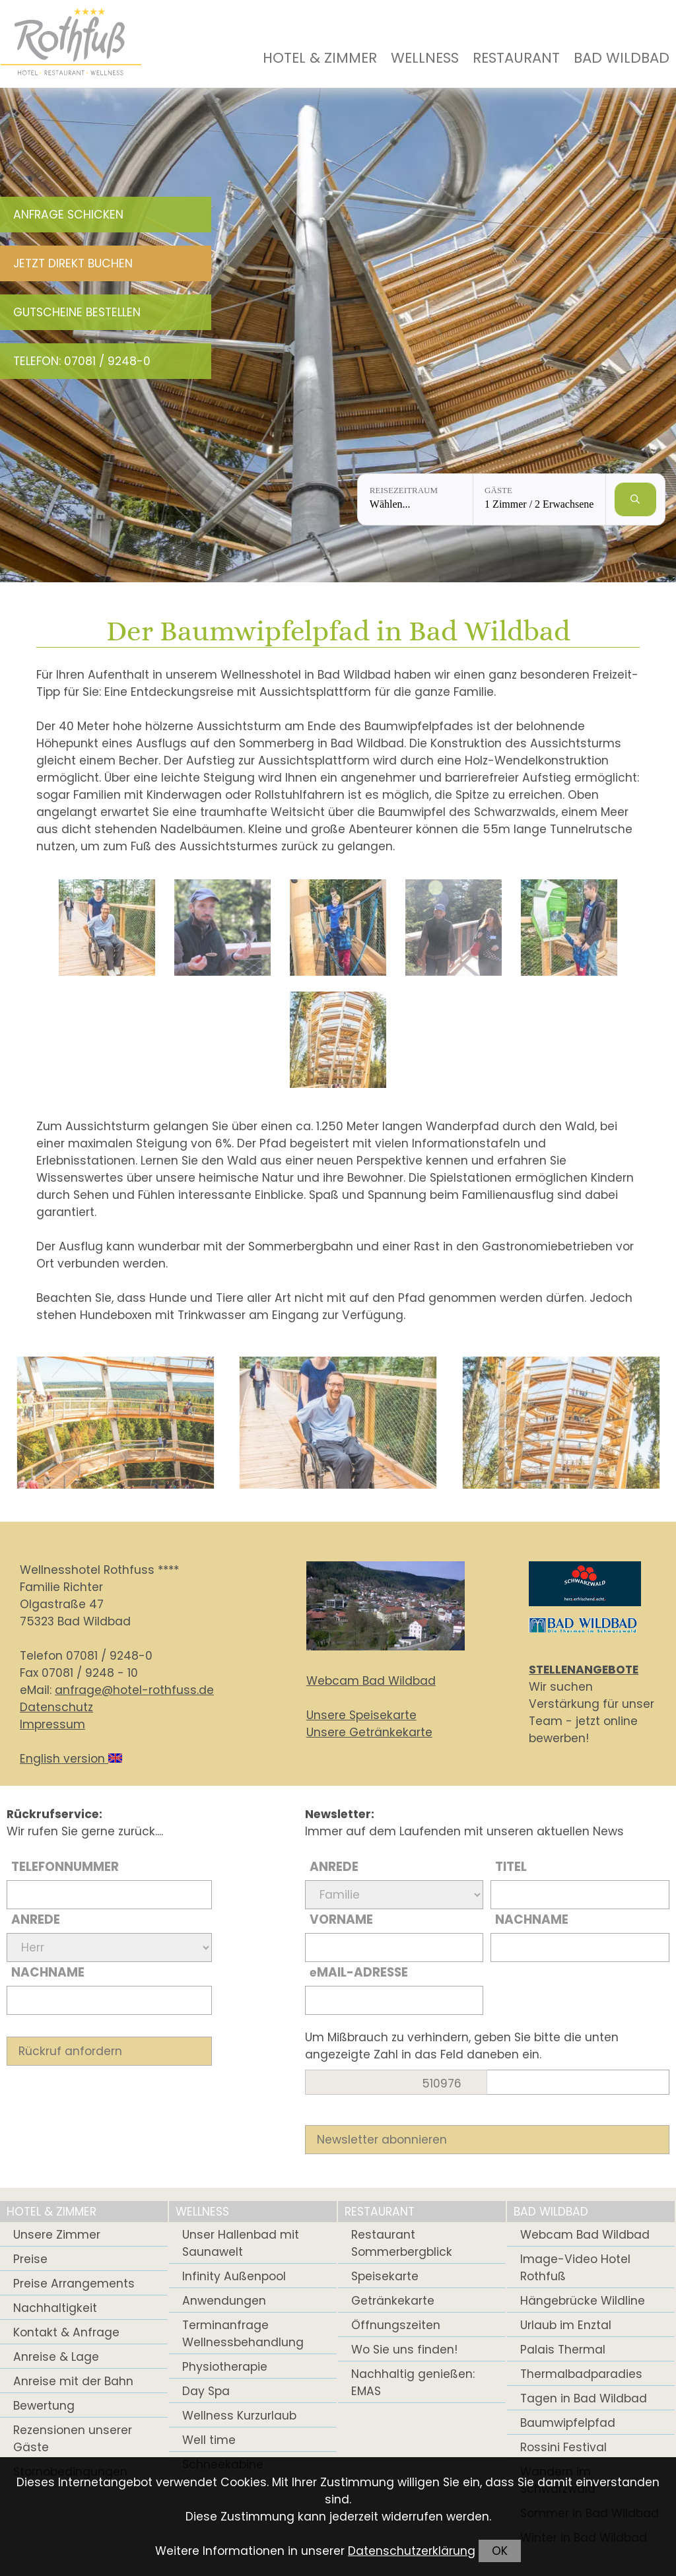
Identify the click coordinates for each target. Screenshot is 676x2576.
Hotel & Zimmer (320, 57)
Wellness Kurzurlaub (239, 2415)
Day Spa (206, 2391)
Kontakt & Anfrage (66, 2332)
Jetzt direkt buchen (73, 263)
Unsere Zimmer (56, 2235)
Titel (511, 1867)
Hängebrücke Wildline (582, 2301)
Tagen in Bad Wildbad (583, 2398)
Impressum (52, 1724)
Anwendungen (224, 2301)
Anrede (35, 1919)
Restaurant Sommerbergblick (401, 2243)
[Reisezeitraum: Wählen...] (415, 499)
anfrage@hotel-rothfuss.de (134, 1690)
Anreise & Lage (56, 2357)
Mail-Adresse (359, 1972)
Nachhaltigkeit (55, 2308)
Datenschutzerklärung (411, 2551)
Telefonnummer (65, 1867)
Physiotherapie (224, 2367)
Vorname (341, 1919)
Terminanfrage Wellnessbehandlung (243, 2333)
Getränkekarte (392, 2301)
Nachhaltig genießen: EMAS (413, 2382)
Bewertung (44, 2406)
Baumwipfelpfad (567, 2423)
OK (500, 2551)
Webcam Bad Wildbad (371, 1681)
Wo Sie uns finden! (404, 2349)
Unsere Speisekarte (361, 1715)
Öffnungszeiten (395, 2325)
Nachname (47, 1972)
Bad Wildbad (621, 57)
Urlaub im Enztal (565, 2325)
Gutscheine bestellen (77, 312)
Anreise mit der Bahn (73, 2381)
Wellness (425, 57)
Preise (30, 2259)
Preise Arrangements (74, 2283)
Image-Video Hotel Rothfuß (575, 2267)
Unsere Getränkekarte (369, 1732)
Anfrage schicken (68, 214)
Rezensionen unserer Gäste (72, 2438)
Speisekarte (385, 2276)
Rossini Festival (563, 2447)
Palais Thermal (562, 2349)
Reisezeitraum (404, 490)
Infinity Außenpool (234, 2276)
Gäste (498, 490)
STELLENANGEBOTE (583, 1670)
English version (71, 1759)
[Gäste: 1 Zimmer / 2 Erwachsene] (539, 499)
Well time (209, 2440)
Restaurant (516, 57)
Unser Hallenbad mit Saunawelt (240, 2243)
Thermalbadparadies (581, 2374)
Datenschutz (56, 1707)
